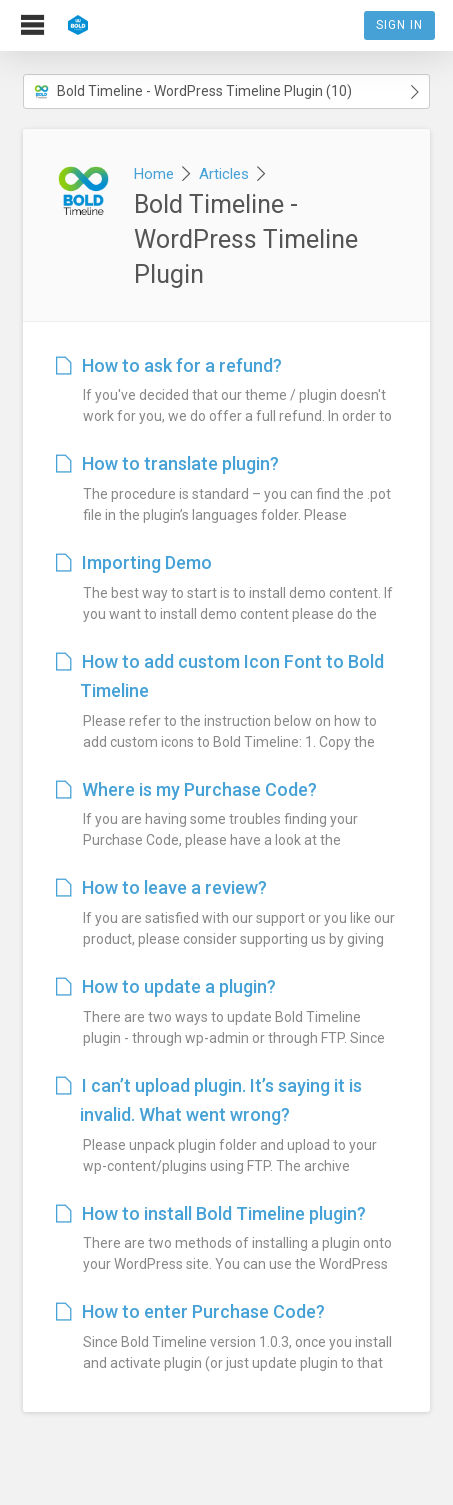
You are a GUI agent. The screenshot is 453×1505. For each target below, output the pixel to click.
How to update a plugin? (166, 986)
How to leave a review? (161, 887)
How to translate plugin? (167, 463)
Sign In (399, 25)
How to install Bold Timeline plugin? (211, 1213)
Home (154, 174)
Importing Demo (134, 562)
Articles (224, 174)
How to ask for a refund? (169, 365)
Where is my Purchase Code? (186, 789)
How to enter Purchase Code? (190, 1311)
